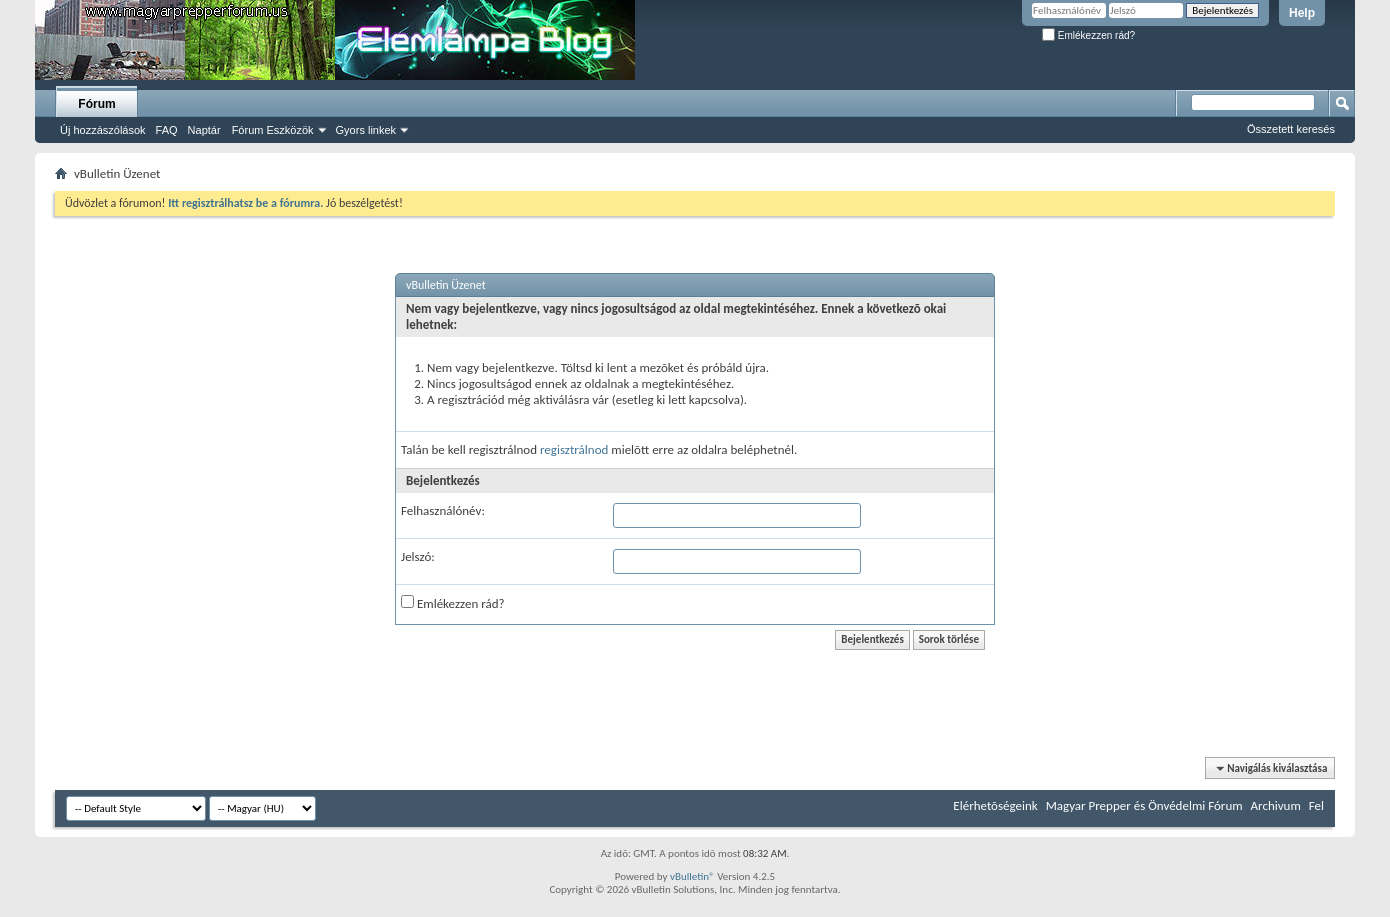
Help (1302, 13)
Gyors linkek (366, 130)
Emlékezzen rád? (1088, 35)
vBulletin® (692, 876)
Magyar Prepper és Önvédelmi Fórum (1144, 805)
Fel (1316, 805)
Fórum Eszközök (273, 130)
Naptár (204, 130)
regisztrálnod (574, 449)
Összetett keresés (1291, 129)
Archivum (1276, 805)
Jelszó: (418, 556)
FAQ (167, 130)
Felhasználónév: (443, 510)
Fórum (96, 104)
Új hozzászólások (103, 130)
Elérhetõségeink (995, 805)
